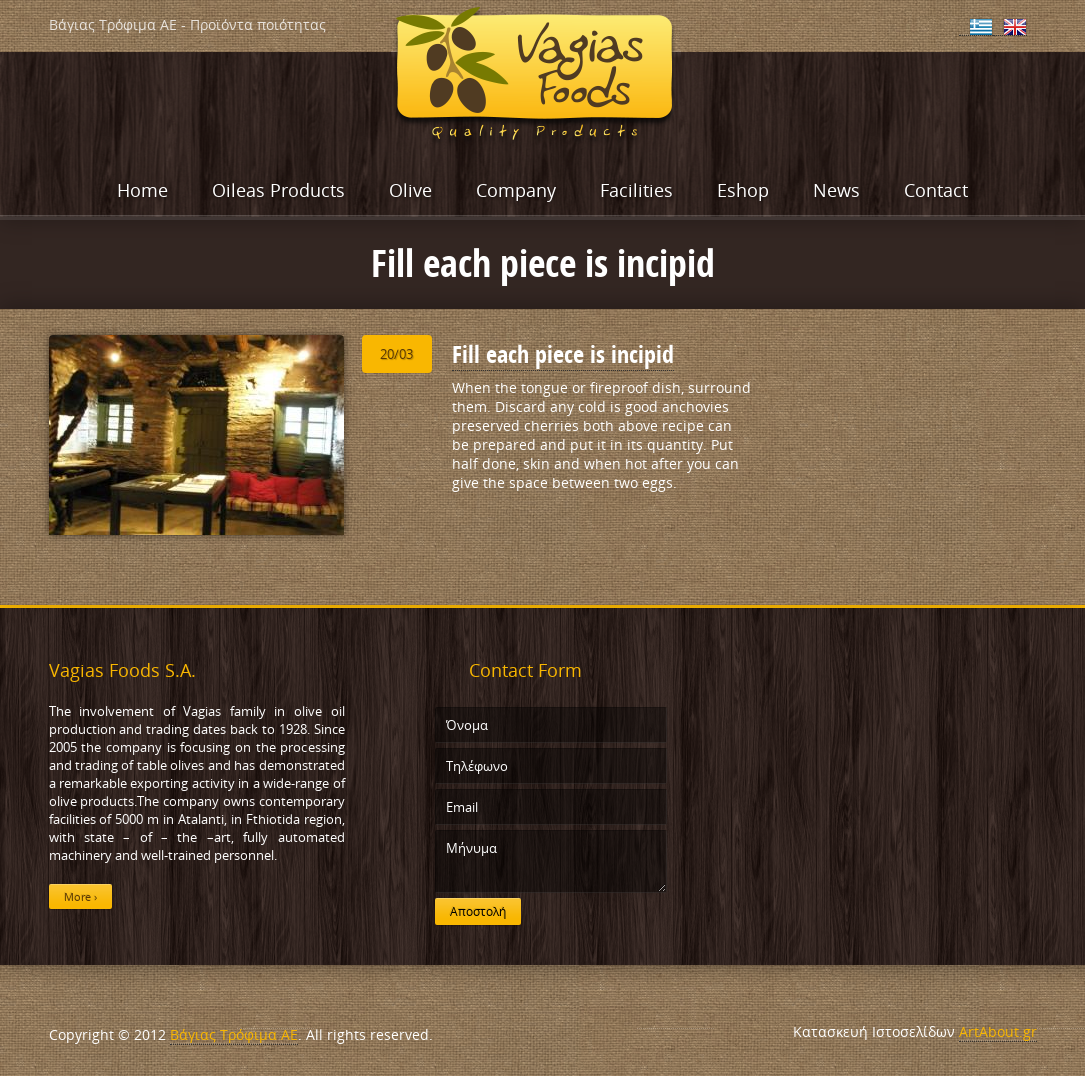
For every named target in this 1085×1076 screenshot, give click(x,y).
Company (516, 190)
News (836, 190)
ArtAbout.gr (998, 1031)
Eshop (743, 190)
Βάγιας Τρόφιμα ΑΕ (234, 1034)
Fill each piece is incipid (563, 354)
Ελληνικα (981, 27)
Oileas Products (278, 190)
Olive (410, 190)
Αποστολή (478, 911)
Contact (936, 190)
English (1015, 27)
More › (80, 896)
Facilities (636, 190)
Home (142, 190)
